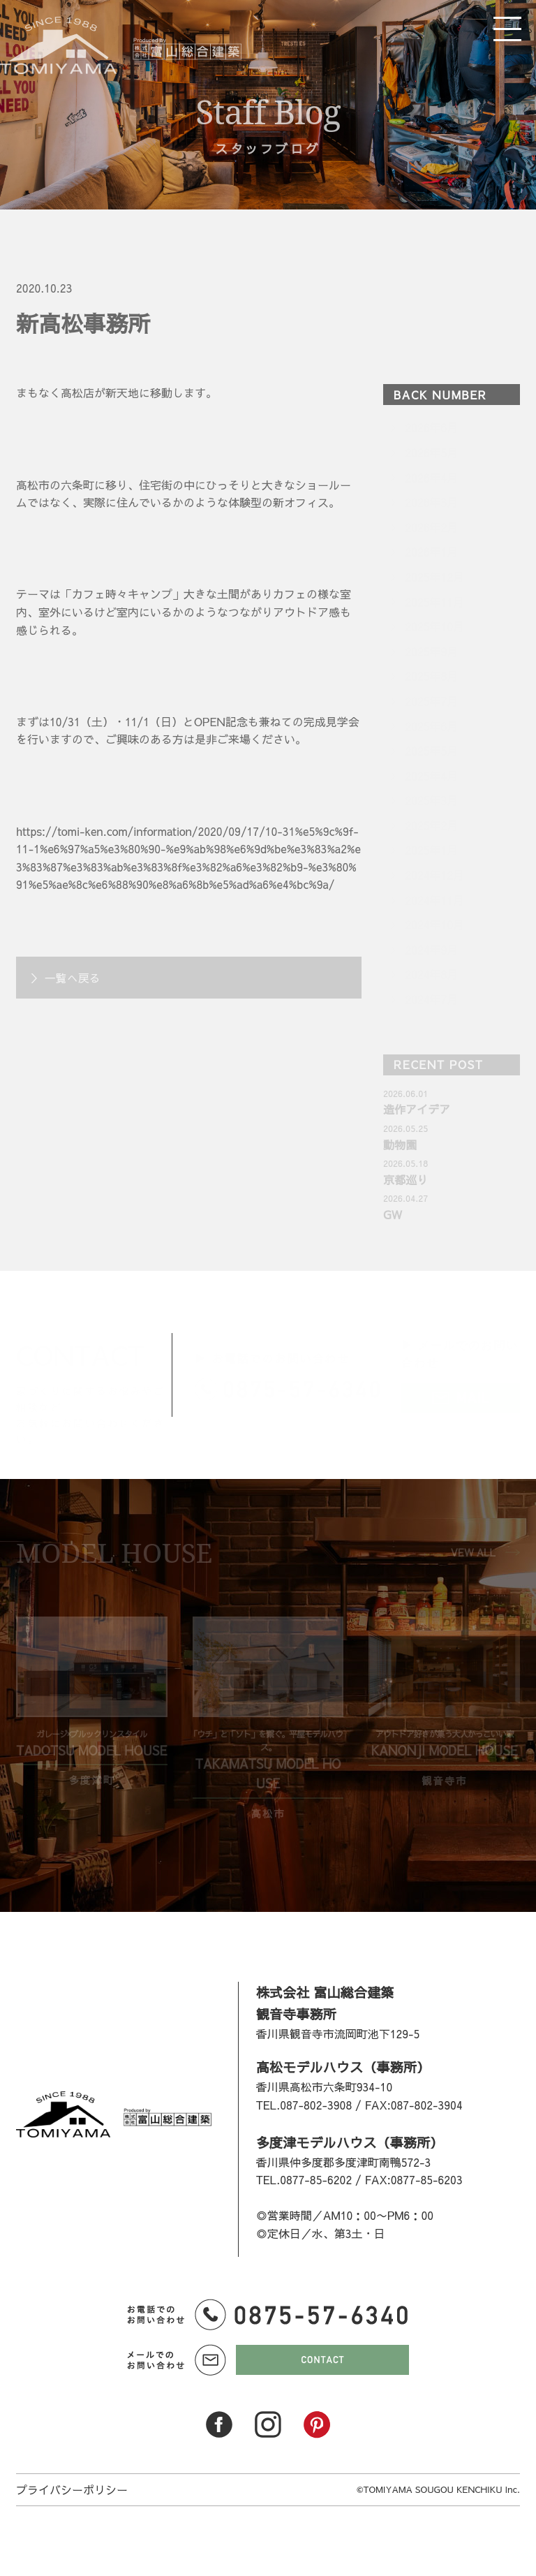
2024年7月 (431, 999)
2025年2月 (431, 825)
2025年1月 (431, 850)
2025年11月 (434, 602)
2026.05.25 (405, 1128)
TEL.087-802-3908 (304, 2104)
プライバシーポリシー (72, 2489)
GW (392, 1214)
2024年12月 (434, 875)
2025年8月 (431, 676)
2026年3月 (431, 502)
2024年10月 (434, 924)
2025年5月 (431, 750)
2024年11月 (434, 900)
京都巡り (405, 1179)
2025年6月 (431, 726)
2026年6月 (431, 427)
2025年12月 (434, 576)
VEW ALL (473, 1552)
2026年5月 (431, 452)
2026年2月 (431, 527)
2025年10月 (434, 626)
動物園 (400, 1144)
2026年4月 (431, 477)
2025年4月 (431, 775)
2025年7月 (431, 701)
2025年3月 (431, 800)
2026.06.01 (405, 1093)
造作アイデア (416, 1109)
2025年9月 (431, 651)
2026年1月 (431, 551)
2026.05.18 (405, 1163)
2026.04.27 (405, 1198)
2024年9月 (431, 949)
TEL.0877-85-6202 (304, 2179)
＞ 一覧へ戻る (65, 977)
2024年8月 (431, 974)
